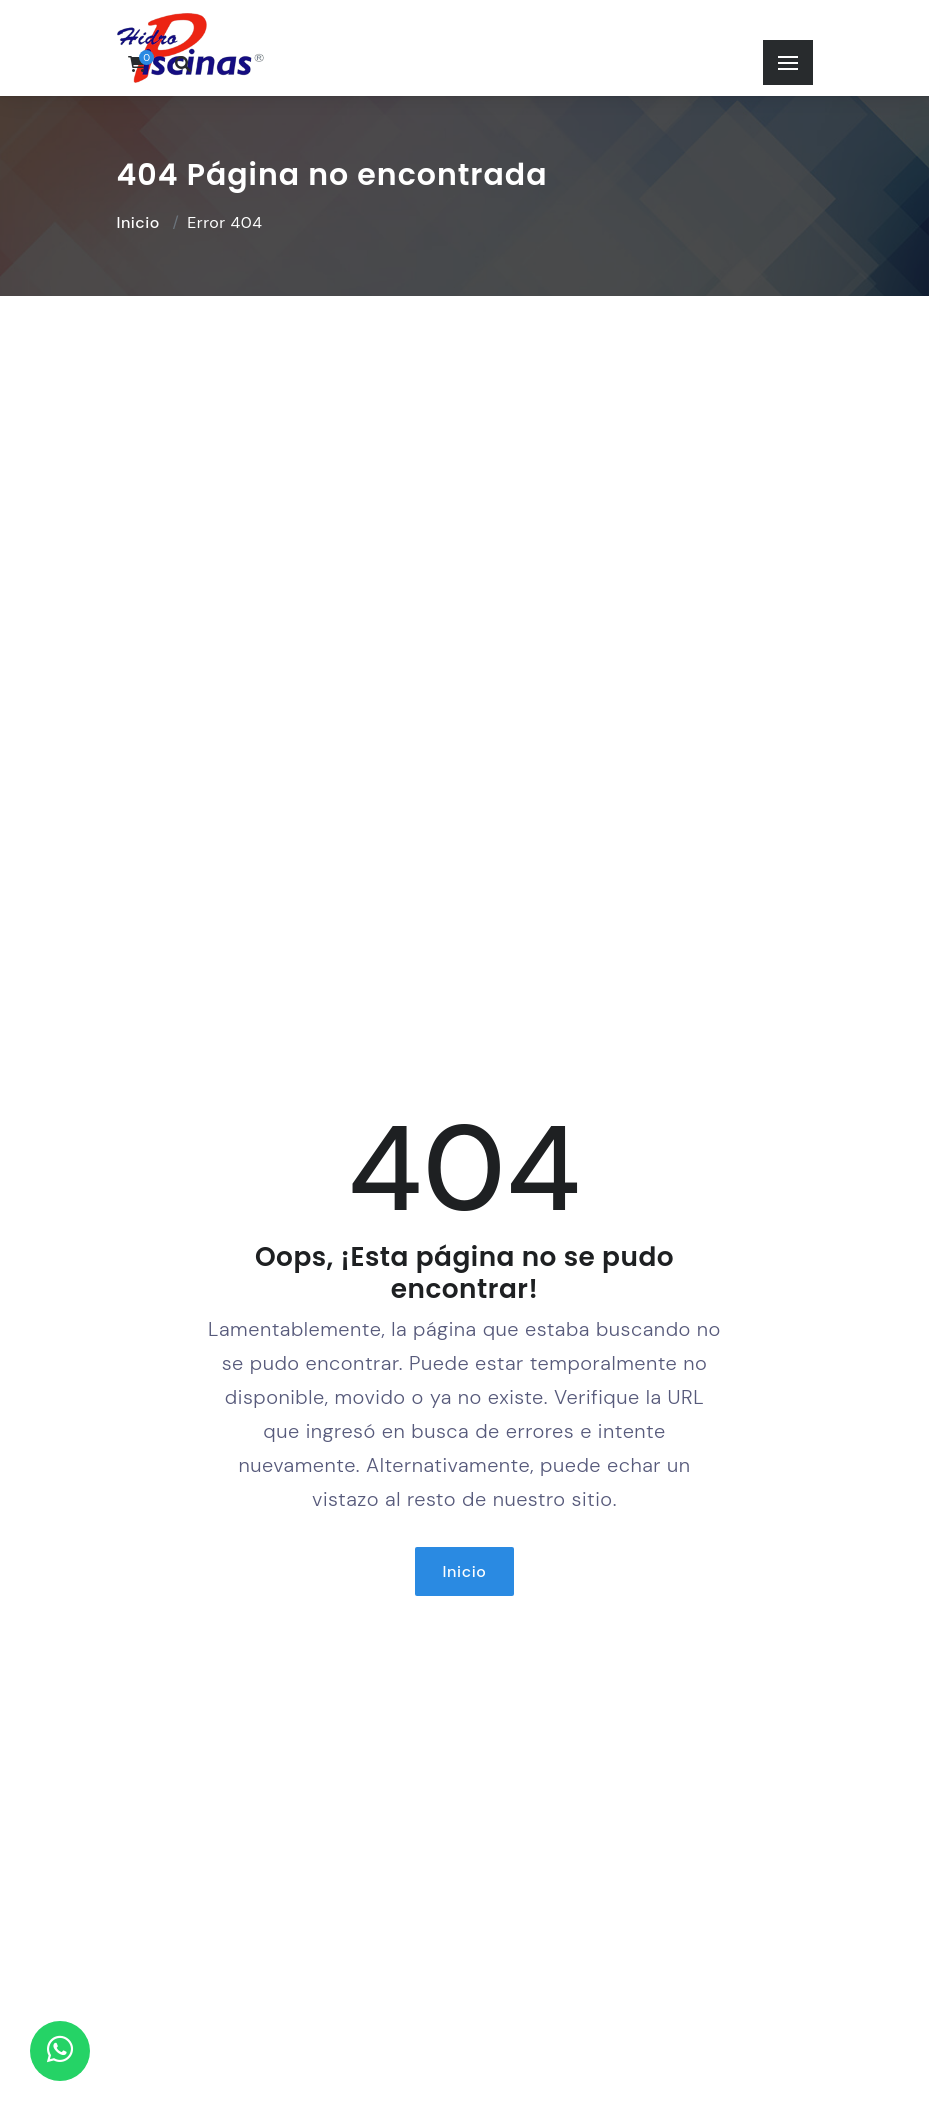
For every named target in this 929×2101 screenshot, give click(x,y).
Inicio (138, 222)
